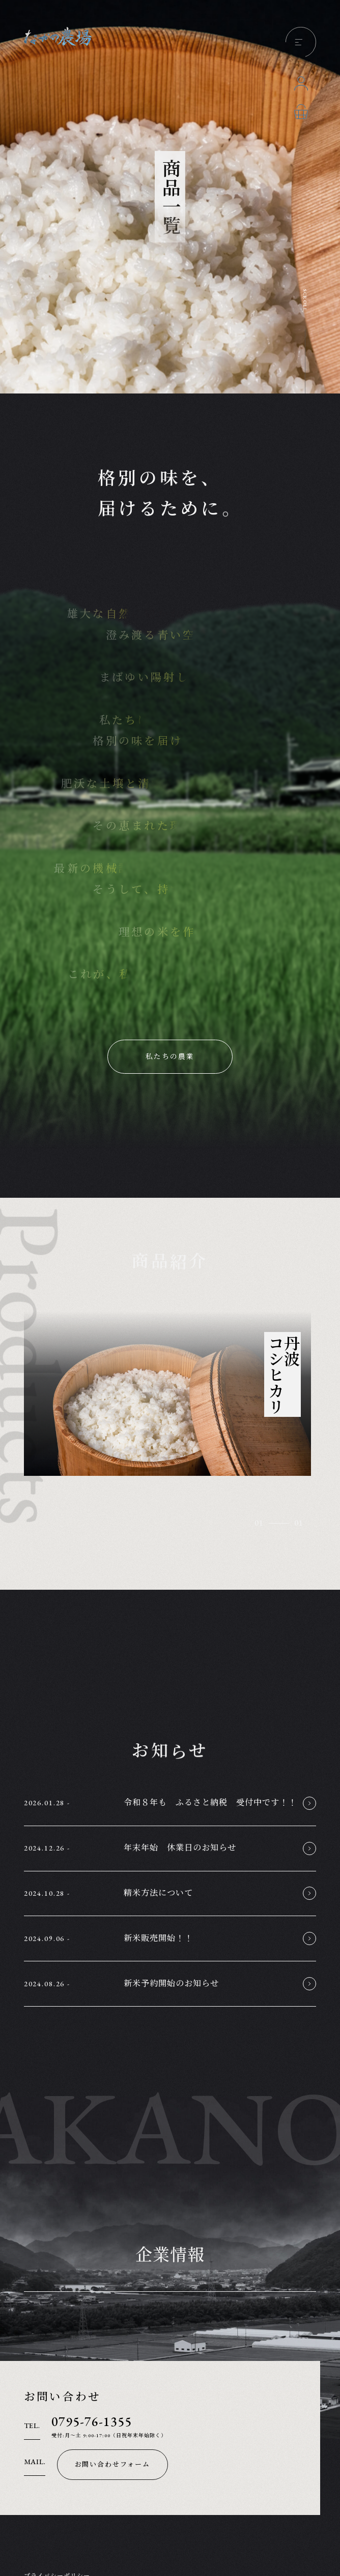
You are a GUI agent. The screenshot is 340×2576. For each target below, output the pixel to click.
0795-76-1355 (91, 2421)
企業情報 (170, 2256)
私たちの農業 (170, 1056)
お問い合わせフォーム (113, 2464)
